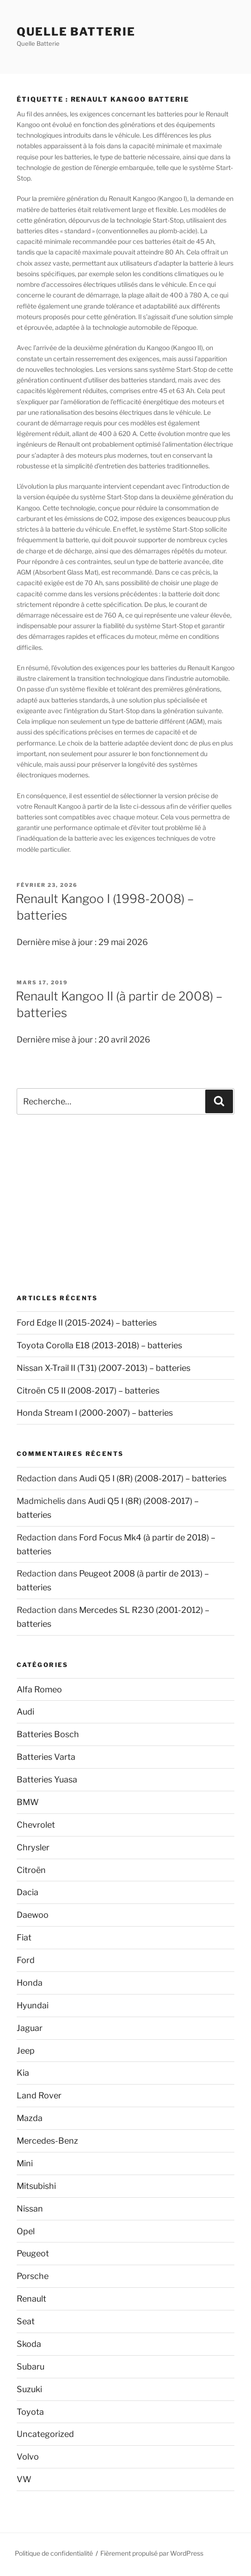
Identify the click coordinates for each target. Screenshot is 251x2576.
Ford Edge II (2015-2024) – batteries (87, 1322)
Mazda (30, 2118)
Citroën (31, 1870)
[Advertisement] (125, 1204)
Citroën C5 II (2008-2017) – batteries (88, 1390)
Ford (26, 1960)
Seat (26, 2321)
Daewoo (33, 1915)
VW (24, 2479)
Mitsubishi (36, 2186)
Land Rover (39, 2095)
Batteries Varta (46, 1757)
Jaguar (30, 2028)
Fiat (24, 1937)
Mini (25, 2163)
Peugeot (33, 2253)
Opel (26, 2231)
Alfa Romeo (39, 1689)
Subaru (30, 2366)
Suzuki (29, 2389)
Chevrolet (36, 1825)
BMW (28, 1802)
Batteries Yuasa (47, 1779)
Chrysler (33, 1847)
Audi (25, 1711)
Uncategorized (45, 2434)
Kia (23, 2073)
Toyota (30, 2412)
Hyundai (33, 2005)
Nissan (30, 2208)
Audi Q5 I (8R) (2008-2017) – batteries (153, 1478)
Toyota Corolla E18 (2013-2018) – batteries (99, 1345)
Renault (31, 2298)
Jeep (26, 2050)
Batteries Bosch (48, 1734)
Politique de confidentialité (54, 2553)
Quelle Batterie (76, 31)
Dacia (27, 1892)
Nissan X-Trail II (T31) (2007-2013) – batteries (103, 1368)
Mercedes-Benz (47, 2141)
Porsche (33, 2276)
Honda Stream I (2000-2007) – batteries (95, 1413)
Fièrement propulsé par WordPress (151, 2553)
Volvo (28, 2456)
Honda (30, 1983)
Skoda (29, 2344)
